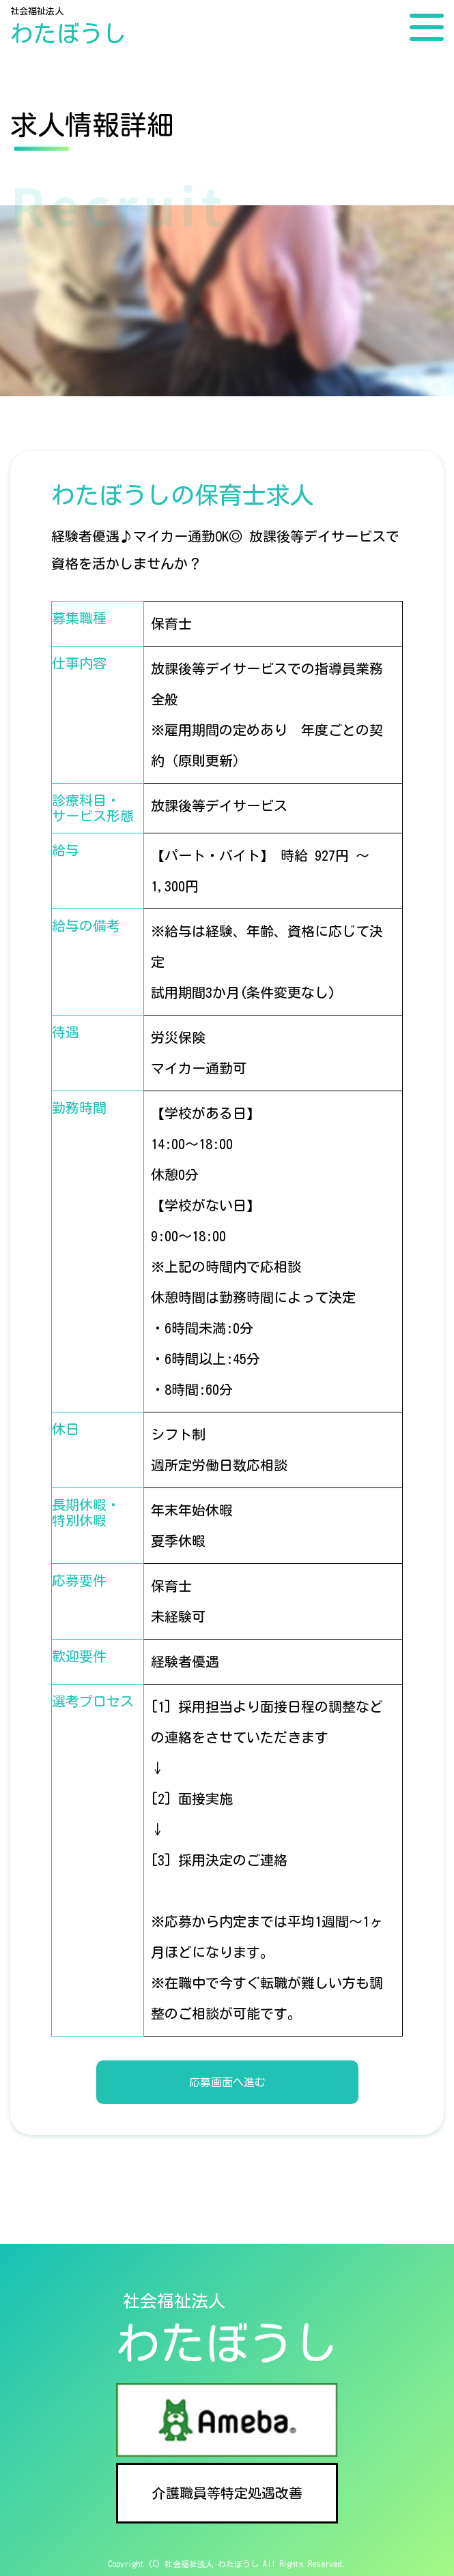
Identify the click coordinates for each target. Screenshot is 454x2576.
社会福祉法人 (68, 27)
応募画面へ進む (227, 2082)
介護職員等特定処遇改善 (227, 2493)
